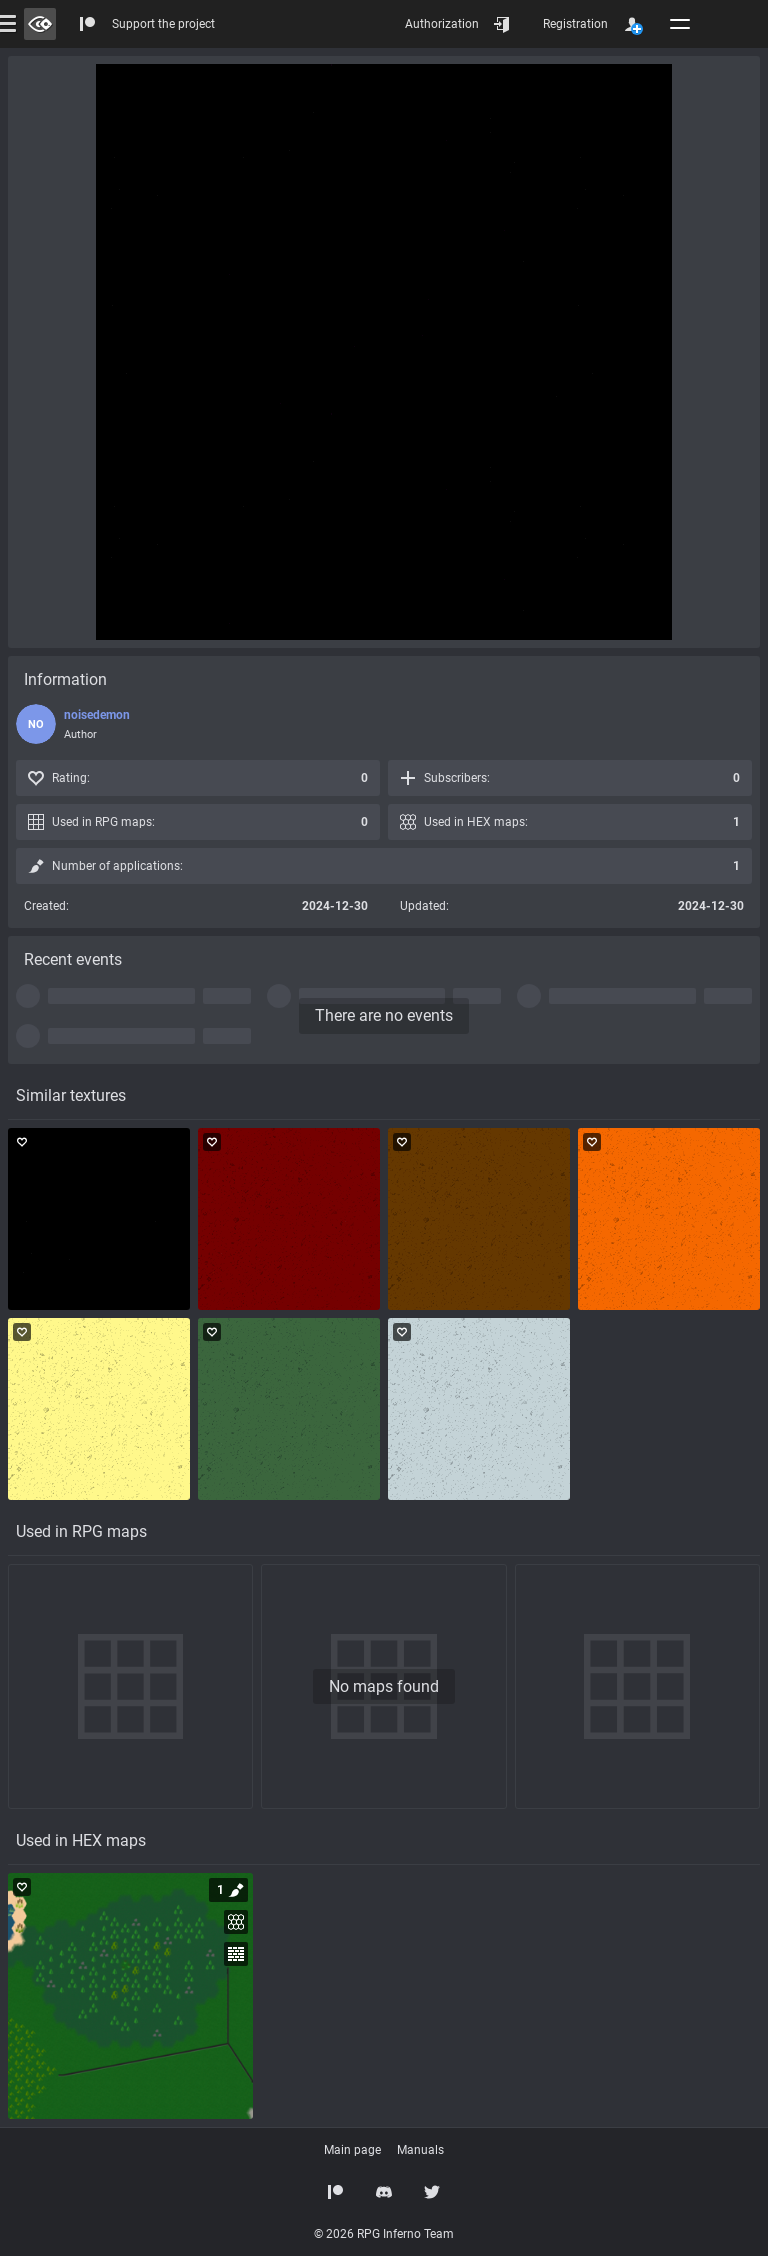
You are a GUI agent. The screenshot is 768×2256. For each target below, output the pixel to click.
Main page (352, 2150)
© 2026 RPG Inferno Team (384, 2234)
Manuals (420, 2150)
